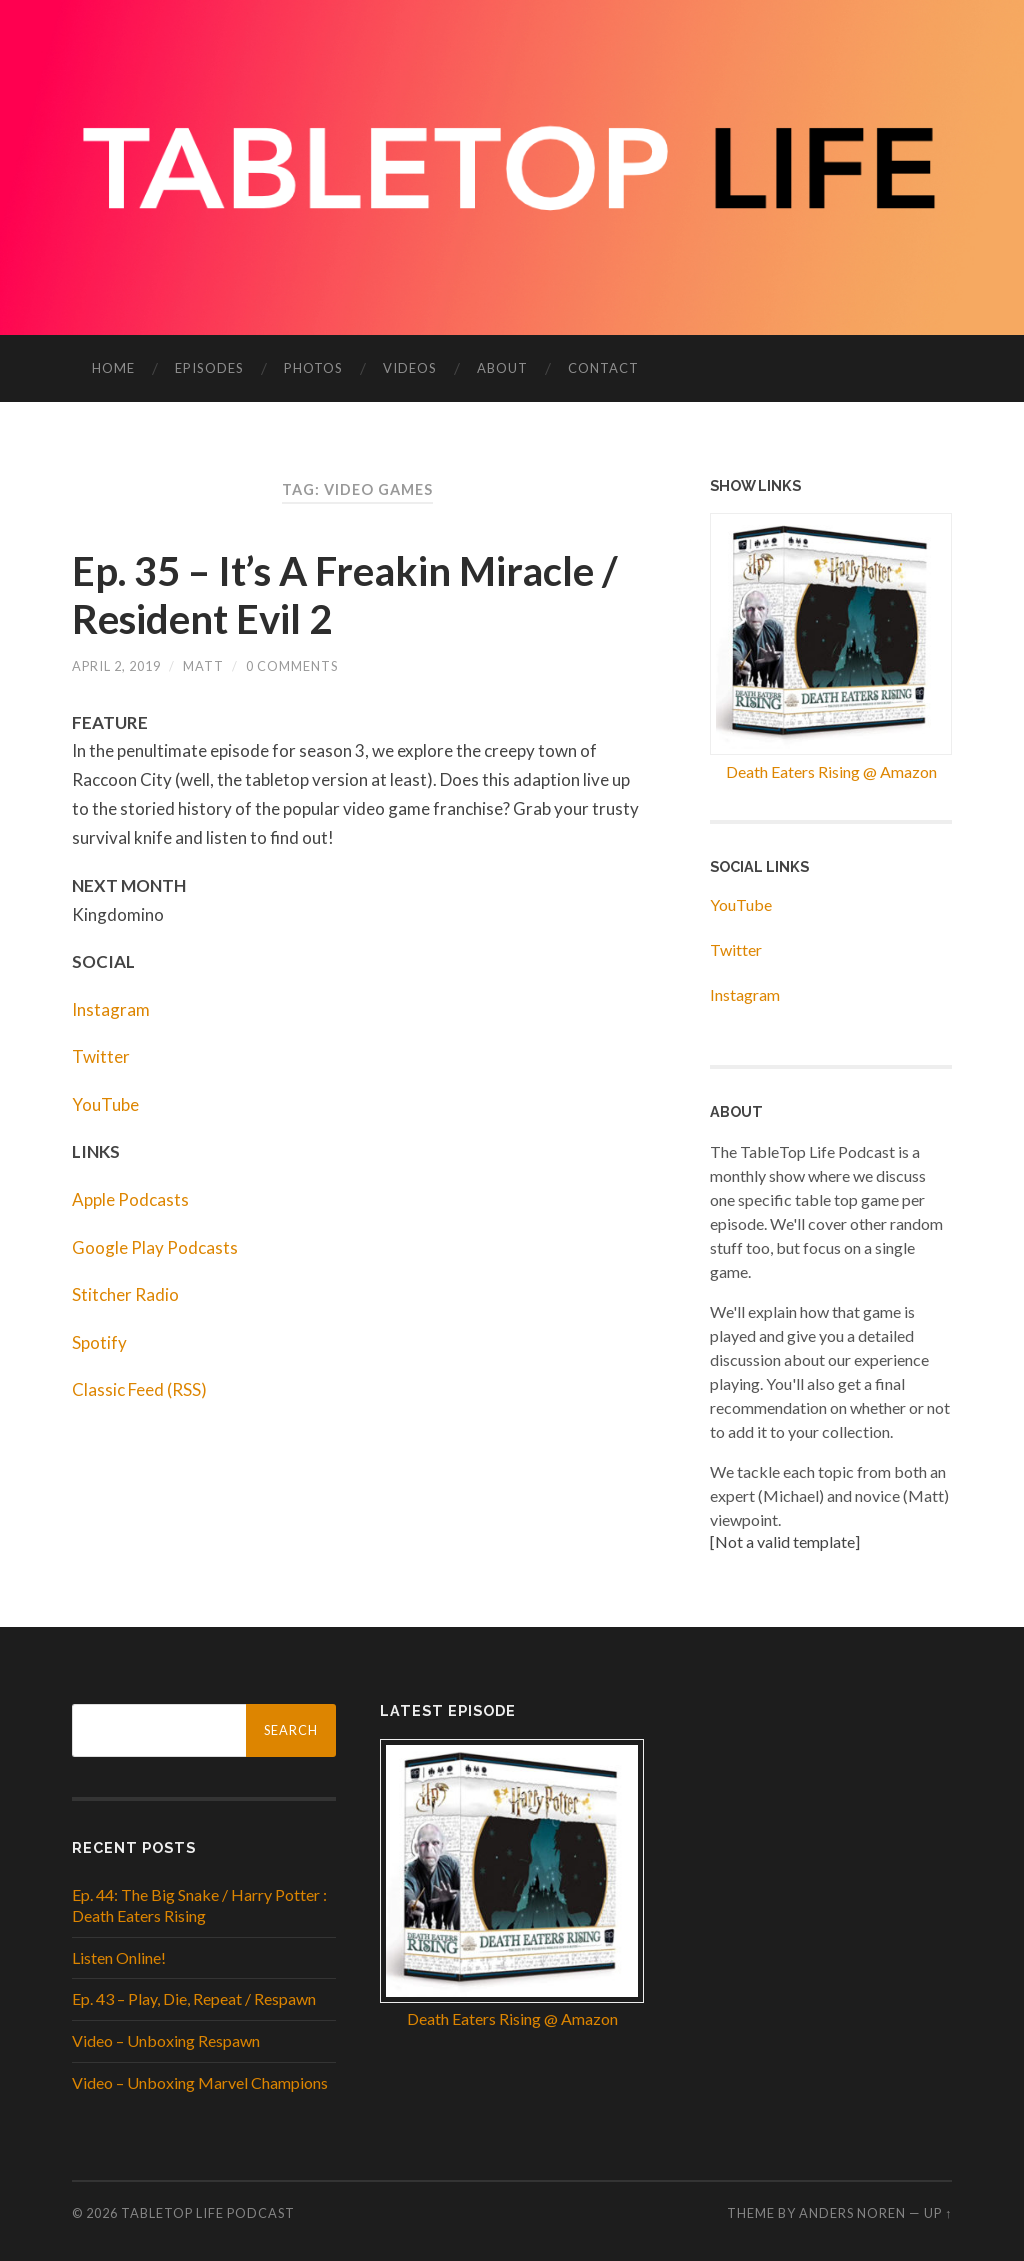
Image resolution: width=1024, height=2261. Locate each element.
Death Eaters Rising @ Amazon (831, 771)
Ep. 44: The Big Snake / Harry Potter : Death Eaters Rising (199, 1905)
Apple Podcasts (130, 1199)
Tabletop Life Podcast (208, 2213)
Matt (203, 666)
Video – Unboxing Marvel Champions (200, 2082)
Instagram (111, 1009)
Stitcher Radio (125, 1294)
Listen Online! (119, 1957)
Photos (313, 368)
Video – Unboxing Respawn (166, 2040)
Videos (410, 368)
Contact (603, 368)
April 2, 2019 (116, 666)
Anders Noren (852, 2213)
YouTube (105, 1104)
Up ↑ (938, 2213)
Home (113, 368)
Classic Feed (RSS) (139, 1389)
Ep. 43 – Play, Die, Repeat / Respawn (194, 1998)
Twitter (101, 1056)
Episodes (209, 368)
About (502, 368)
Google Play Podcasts (155, 1247)
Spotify (99, 1342)
